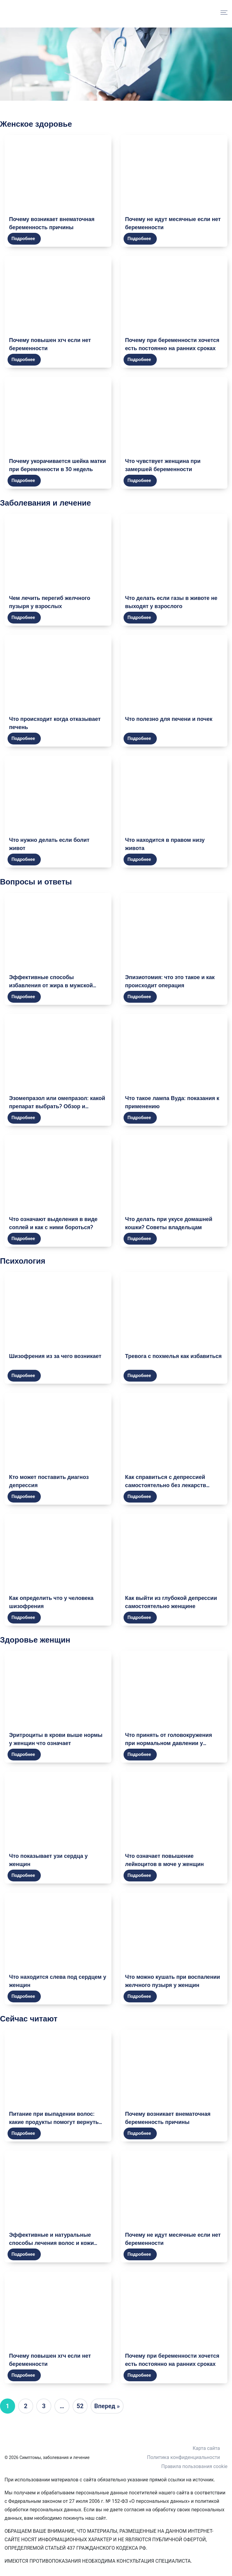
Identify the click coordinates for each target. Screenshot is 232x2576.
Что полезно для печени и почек (168, 718)
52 (80, 2406)
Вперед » (107, 2406)
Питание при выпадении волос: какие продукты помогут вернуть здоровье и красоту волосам (54, 2122)
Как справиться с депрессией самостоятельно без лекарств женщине (165, 1485)
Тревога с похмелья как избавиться (173, 1356)
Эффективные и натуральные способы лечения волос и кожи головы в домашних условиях (51, 2243)
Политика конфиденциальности (183, 2457)
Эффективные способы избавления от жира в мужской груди (51, 985)
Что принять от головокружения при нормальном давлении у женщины (168, 1743)
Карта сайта (206, 2448)
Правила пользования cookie (194, 2466)
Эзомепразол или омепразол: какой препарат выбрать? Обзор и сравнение (57, 1106)
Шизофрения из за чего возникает (55, 1356)
